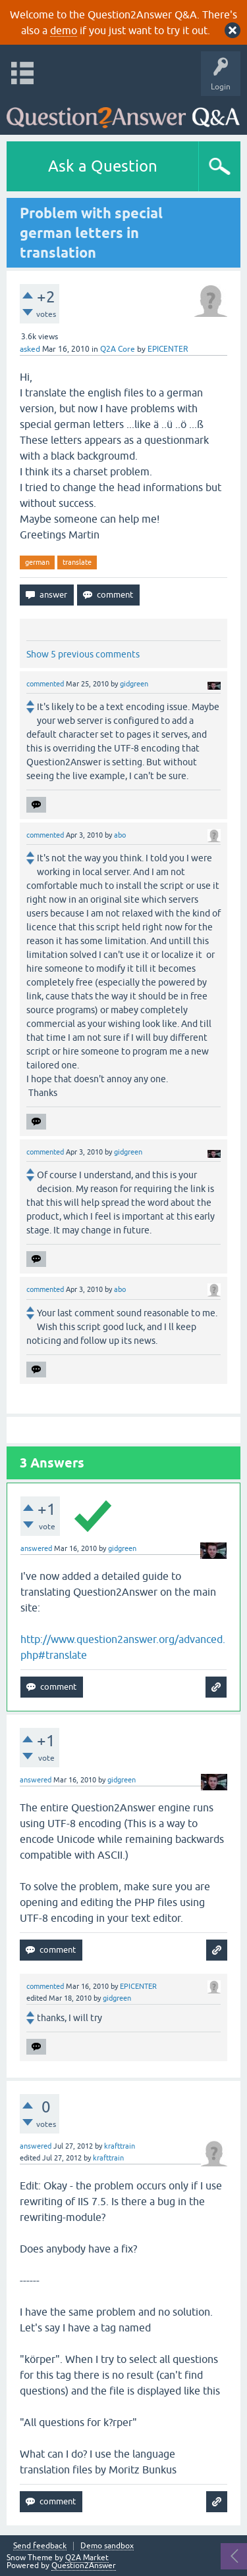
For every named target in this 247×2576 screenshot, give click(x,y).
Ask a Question (102, 166)
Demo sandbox (107, 2546)
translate (77, 562)
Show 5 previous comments (83, 654)
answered (36, 1548)
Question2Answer (83, 2565)
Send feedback (40, 2546)
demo (63, 30)
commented (45, 684)
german (37, 562)
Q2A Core (117, 349)
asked (30, 349)
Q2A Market (87, 2557)
